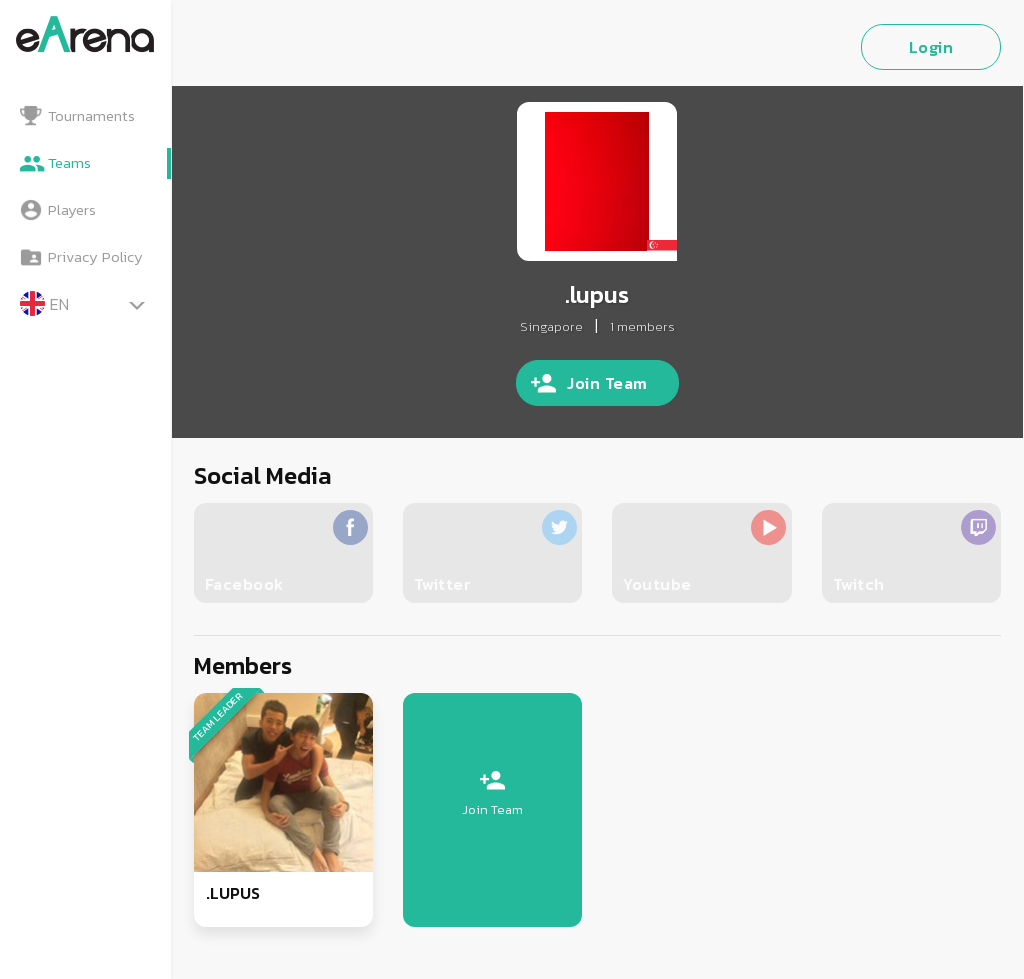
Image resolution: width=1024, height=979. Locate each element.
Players (72, 209)
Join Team (607, 383)
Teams (69, 162)
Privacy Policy (95, 256)
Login (931, 47)
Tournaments (91, 115)
